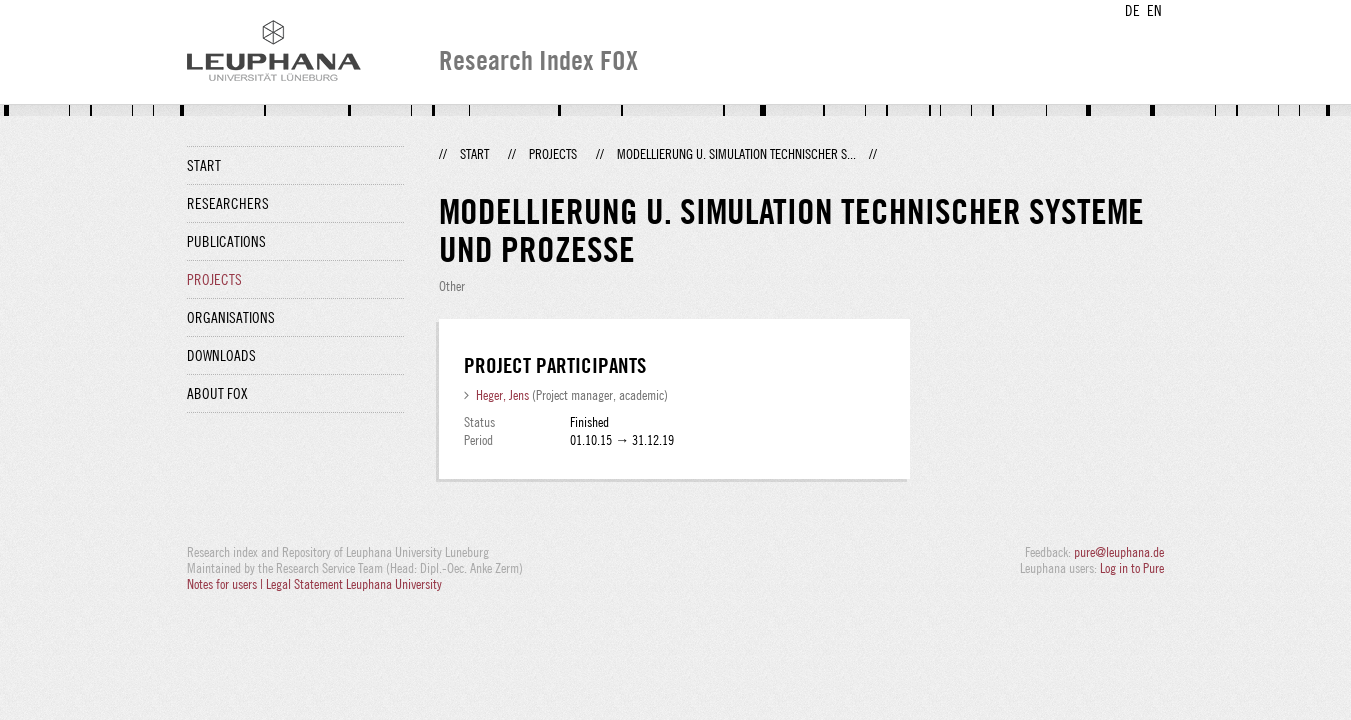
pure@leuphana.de (1119, 552)
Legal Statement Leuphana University (354, 584)
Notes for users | (226, 584)
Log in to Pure (1132, 568)
